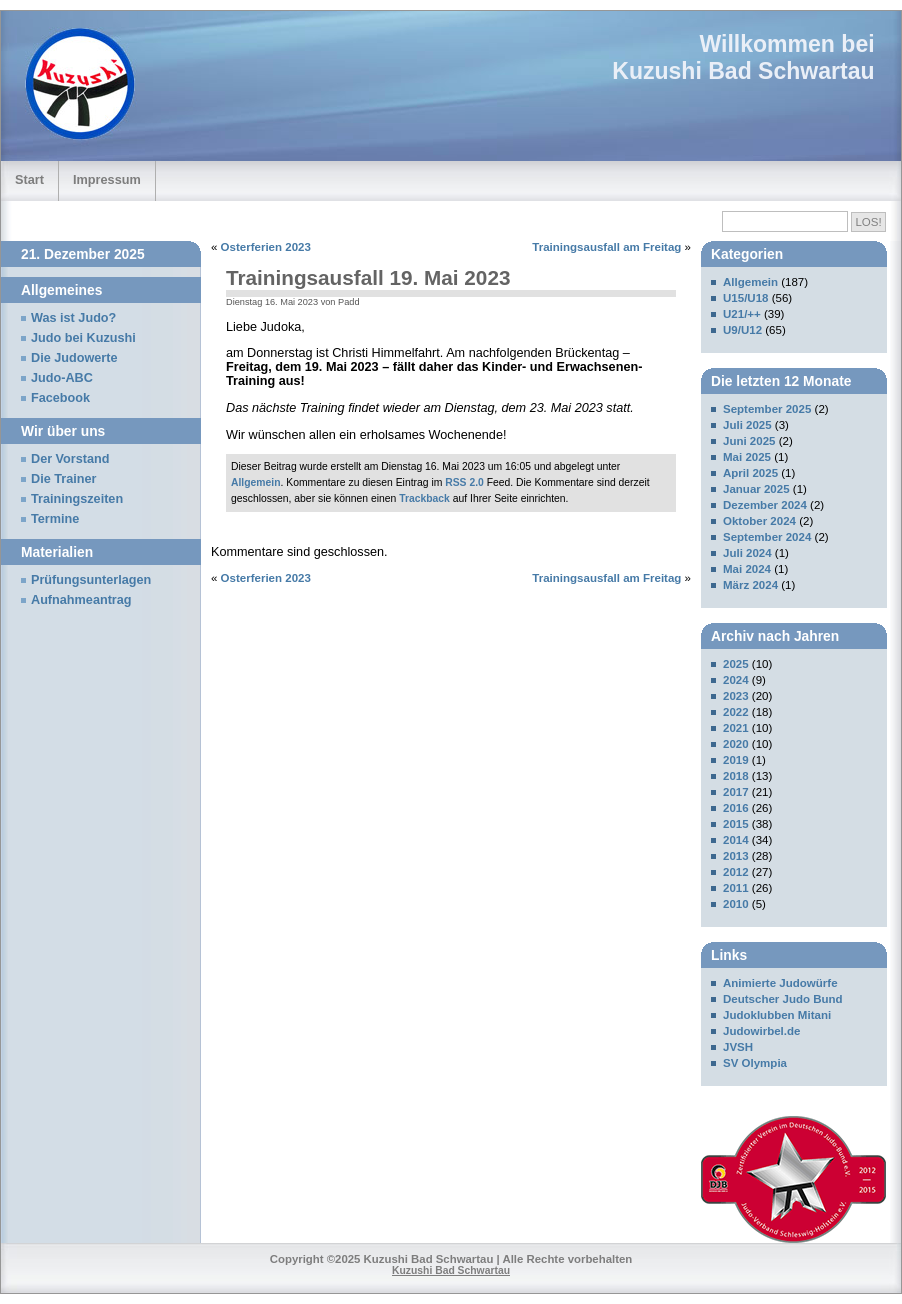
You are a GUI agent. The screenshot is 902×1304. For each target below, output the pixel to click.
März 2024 (750, 585)
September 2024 (767, 537)
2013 (736, 856)
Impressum (107, 179)
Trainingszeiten (77, 499)
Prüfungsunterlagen (91, 580)
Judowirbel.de (761, 1031)
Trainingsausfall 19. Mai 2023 (368, 277)
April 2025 (750, 473)
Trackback (424, 498)
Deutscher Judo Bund (783, 999)
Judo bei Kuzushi (83, 338)
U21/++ (742, 314)
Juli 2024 (747, 553)
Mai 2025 (747, 457)
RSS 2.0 (464, 482)
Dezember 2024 (765, 505)
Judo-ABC (62, 378)
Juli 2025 (747, 425)
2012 (736, 872)
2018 (736, 776)
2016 (736, 808)
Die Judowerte (74, 358)
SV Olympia (755, 1063)
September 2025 (767, 409)
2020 (736, 744)
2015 (736, 824)
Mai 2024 (747, 569)
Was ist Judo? (73, 318)
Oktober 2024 (759, 521)
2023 (736, 696)
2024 (736, 680)
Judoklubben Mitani (777, 1015)
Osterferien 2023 (266, 247)
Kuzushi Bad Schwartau (743, 71)
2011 (736, 888)
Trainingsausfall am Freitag (606, 247)
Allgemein (256, 482)
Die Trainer (63, 479)
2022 (736, 712)
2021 (736, 728)
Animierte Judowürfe (780, 983)
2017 (736, 792)
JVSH (738, 1047)
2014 (736, 840)
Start (29, 179)
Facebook (60, 398)
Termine (55, 519)
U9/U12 (742, 330)
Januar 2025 (756, 489)
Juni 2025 (749, 441)
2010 (736, 904)
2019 (736, 760)
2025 (736, 664)
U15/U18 (745, 298)
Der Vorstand (70, 459)
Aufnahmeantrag (81, 600)
